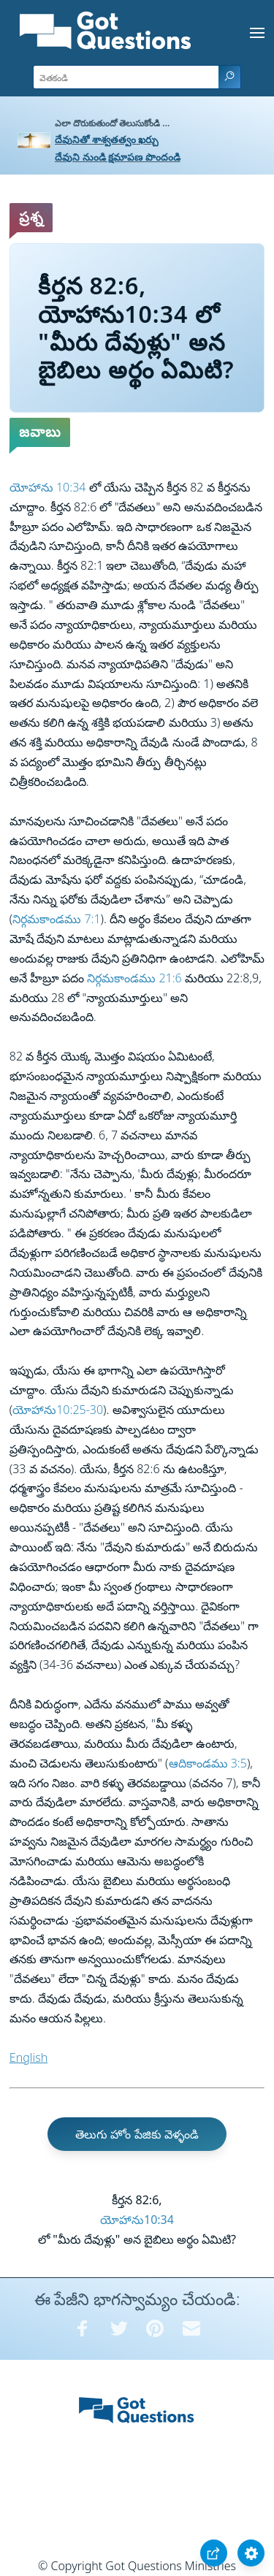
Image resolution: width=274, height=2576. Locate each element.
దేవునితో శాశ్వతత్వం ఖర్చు (107, 139)
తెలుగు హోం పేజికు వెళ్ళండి (136, 2134)
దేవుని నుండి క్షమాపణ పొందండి (117, 157)
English (28, 2057)
